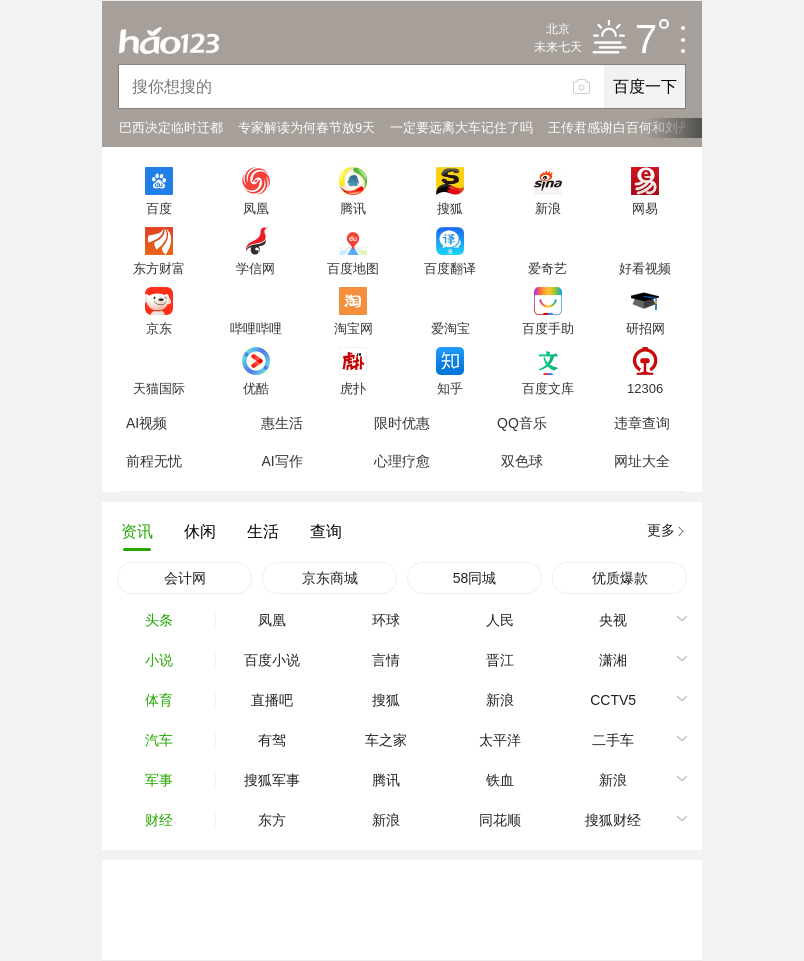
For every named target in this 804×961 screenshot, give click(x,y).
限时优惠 (402, 423)
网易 (645, 208)
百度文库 (548, 388)
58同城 (475, 578)
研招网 (645, 328)
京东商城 (330, 578)
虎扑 (353, 388)
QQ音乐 (522, 423)
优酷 (256, 388)
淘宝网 (353, 328)
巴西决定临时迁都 (171, 127)
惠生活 (282, 423)
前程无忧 (154, 461)
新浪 (548, 208)
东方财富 (159, 268)
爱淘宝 (450, 328)
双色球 (522, 461)
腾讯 (353, 208)
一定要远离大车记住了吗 (461, 127)
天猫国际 (159, 388)
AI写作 (281, 461)
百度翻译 (450, 268)
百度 (159, 208)
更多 (661, 530)
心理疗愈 (402, 461)
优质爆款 (620, 578)
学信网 (255, 268)
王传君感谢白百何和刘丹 (619, 127)
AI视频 (146, 423)
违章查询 (642, 423)
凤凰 (256, 208)
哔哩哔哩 (256, 328)
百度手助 (548, 328)
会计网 (185, 578)
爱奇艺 (547, 268)
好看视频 (645, 268)
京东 (159, 328)
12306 (645, 388)
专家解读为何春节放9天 (306, 127)
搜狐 (450, 208)
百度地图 (353, 268)
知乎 (450, 388)
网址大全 (642, 461)
